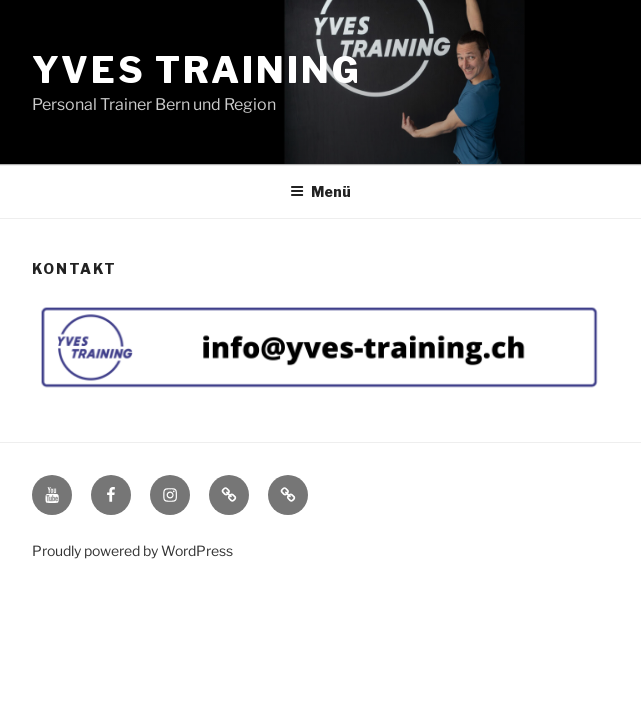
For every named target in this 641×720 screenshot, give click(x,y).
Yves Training (196, 70)
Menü (320, 191)
